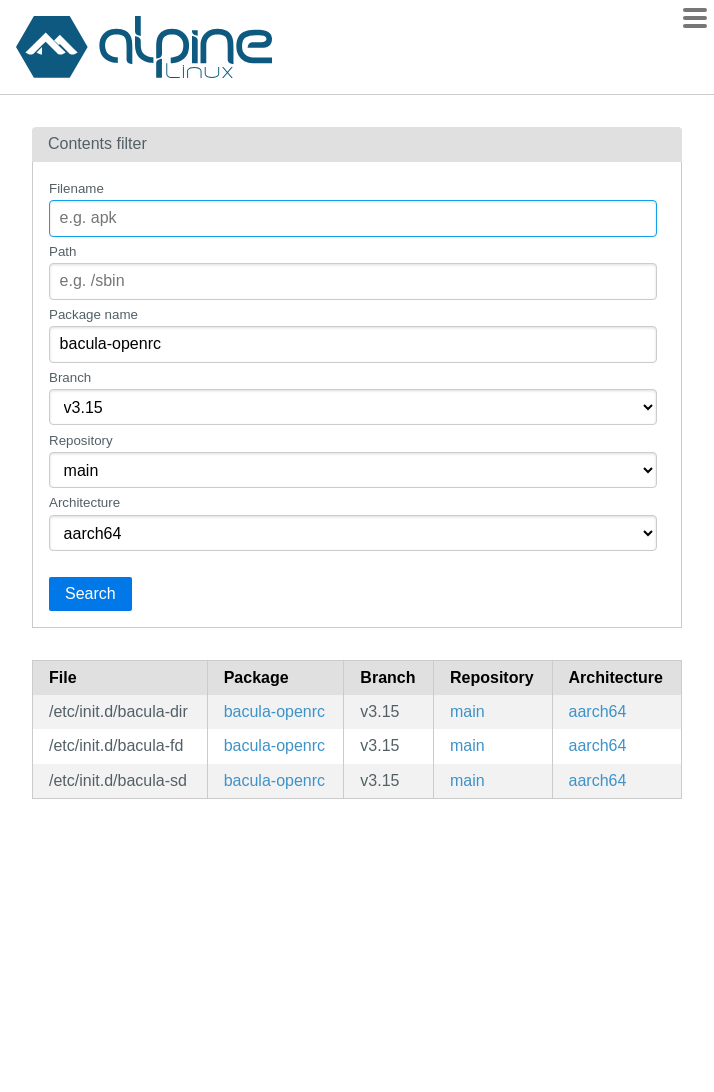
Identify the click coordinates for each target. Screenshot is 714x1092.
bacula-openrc (274, 711)
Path (62, 251)
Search (90, 593)
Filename (76, 188)
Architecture (84, 502)
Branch (70, 377)
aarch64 (598, 711)
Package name (93, 314)
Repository (81, 440)
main (467, 711)
